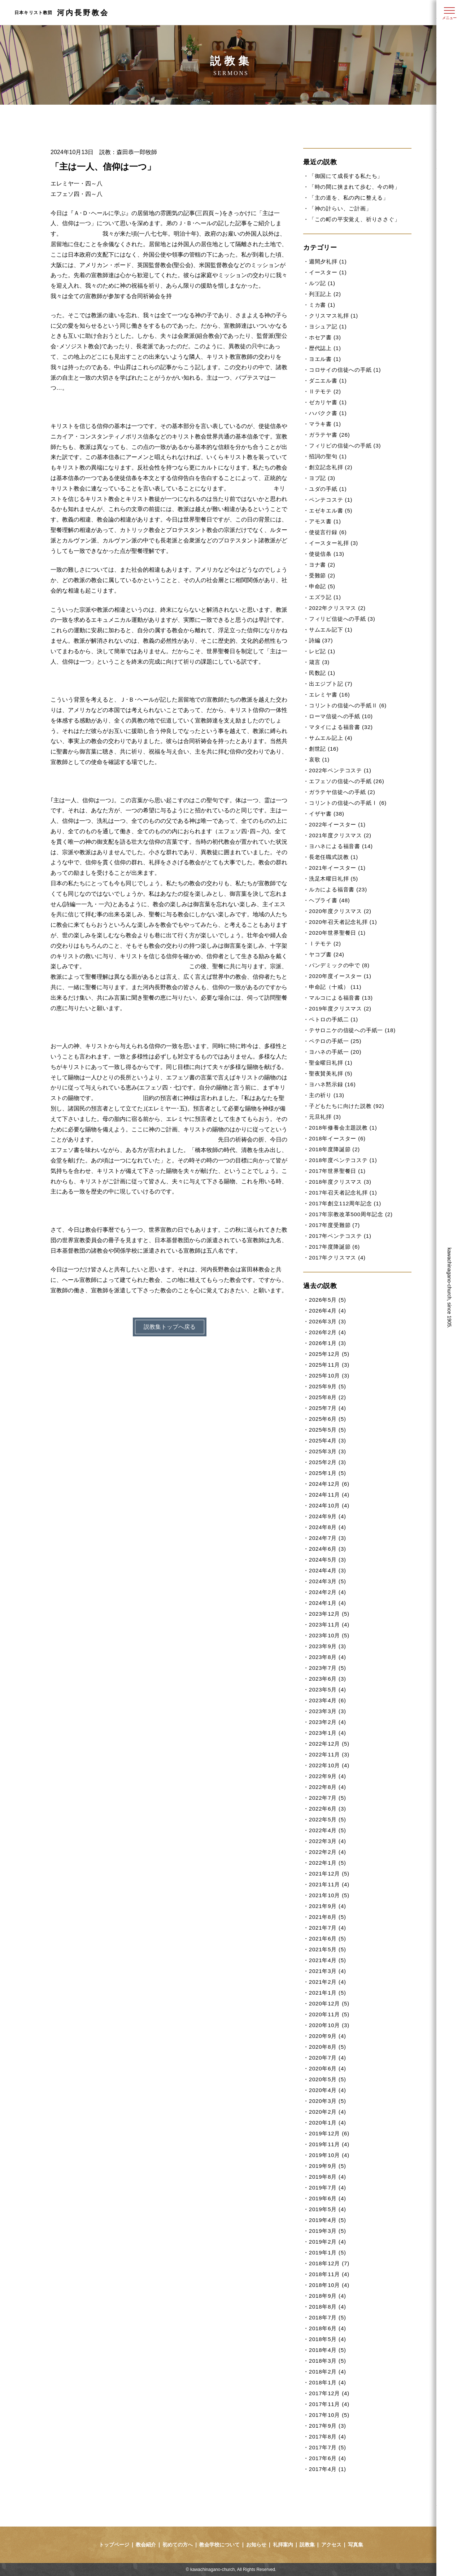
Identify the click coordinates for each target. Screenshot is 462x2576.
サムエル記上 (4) (331, 738)
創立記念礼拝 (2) (331, 467)
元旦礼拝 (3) (325, 1117)
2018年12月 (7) (329, 2263)
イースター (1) (328, 272)
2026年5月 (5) (327, 1300)
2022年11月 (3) (329, 1754)
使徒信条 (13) (326, 554)
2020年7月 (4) (327, 2058)
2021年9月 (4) (327, 1906)
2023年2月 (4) (327, 1722)
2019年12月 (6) (329, 2133)
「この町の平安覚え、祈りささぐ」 (354, 219)
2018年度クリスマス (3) (340, 1182)
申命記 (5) (322, 586)
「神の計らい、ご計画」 (340, 208)
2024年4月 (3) (327, 1570)
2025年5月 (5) (327, 1430)
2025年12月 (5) (329, 1354)
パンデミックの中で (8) (339, 965)
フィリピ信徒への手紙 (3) (342, 619)
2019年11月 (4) (329, 2144)
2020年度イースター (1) (340, 976)
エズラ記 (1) (325, 597)
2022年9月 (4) (327, 1776)
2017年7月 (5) (327, 2447)
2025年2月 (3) (327, 1462)
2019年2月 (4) (327, 2242)
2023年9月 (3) (327, 1646)
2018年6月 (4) (327, 2328)
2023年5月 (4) (327, 1689)
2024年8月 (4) (327, 1527)
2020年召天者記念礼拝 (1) (343, 922)
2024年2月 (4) (327, 1592)
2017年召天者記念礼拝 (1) (343, 1192)
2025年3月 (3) (327, 1451)
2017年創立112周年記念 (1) (345, 1203)
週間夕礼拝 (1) (328, 261)
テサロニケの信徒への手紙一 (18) (352, 1030)
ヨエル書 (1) (325, 359)
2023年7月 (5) (327, 1668)
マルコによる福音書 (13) (341, 998)
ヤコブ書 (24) (326, 954)
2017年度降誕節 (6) (334, 1247)
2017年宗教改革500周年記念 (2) (351, 1214)
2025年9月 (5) (327, 1386)
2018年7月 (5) (327, 2317)
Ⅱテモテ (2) (325, 391)
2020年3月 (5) (327, 2101)
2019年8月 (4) (327, 2177)
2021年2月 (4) (327, 1982)
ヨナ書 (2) (322, 565)
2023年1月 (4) (327, 1733)
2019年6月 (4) (327, 2198)
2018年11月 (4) (329, 2274)
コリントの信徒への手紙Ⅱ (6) (348, 705)
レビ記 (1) (322, 651)
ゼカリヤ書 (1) (328, 402)
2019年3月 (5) (327, 2231)
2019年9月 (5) (327, 2166)
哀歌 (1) (319, 759)
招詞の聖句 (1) (328, 456)
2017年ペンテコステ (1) (340, 1236)
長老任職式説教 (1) (333, 857)
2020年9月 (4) (327, 2036)
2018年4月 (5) (327, 2350)
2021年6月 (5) (327, 1938)
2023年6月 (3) (327, 1679)
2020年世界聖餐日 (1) (337, 933)
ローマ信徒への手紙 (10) (341, 716)
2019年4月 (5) (327, 2220)
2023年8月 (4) (327, 1657)
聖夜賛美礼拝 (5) (331, 1073)
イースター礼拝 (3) (333, 543)
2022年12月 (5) (329, 1744)
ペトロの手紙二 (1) (333, 1019)
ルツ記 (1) (322, 283)
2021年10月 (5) (329, 1895)
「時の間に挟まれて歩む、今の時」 (354, 187)
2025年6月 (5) (327, 1419)
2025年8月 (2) (327, 1397)
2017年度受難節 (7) (334, 1225)
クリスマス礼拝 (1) (333, 316)
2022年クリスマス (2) (337, 608)
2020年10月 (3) (329, 2025)
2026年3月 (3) (327, 1321)
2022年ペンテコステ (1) (340, 770)
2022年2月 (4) (327, 1852)
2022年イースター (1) (337, 824)
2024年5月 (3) (327, 1559)
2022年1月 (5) (327, 1863)
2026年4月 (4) (327, 1310)
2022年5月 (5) (327, 1819)
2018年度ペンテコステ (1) (343, 1160)
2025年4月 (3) (327, 1440)
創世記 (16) (324, 749)
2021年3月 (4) (327, 1971)
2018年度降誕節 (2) (334, 1149)
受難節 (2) (322, 575)
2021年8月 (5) (327, 1917)
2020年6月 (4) (327, 2068)
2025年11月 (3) (329, 1365)
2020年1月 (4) (327, 2122)
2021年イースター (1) (337, 868)
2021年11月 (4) (329, 1884)
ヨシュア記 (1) (328, 326)
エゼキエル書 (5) (331, 510)
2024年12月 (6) (329, 1484)
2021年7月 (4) (327, 1928)
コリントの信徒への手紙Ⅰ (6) (348, 803)
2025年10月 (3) (329, 1375)
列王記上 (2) (325, 294)
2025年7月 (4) (327, 1408)
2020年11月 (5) (329, 2014)
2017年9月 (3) (327, 2426)
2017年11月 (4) (329, 2404)
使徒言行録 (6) (328, 532)
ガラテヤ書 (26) (329, 435)
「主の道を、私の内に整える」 (349, 198)
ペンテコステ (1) (331, 500)
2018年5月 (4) (327, 2339)
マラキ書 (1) (325, 424)
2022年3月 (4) (327, 1841)
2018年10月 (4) (329, 2285)
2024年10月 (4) (329, 1505)
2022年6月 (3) (327, 1809)
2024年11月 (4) (329, 1495)
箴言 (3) (319, 662)
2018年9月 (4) (327, 2296)
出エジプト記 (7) (331, 684)
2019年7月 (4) (327, 2187)
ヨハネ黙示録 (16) (332, 1084)
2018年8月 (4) (327, 2307)
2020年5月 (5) (327, 2079)
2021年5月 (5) (327, 1949)
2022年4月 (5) (327, 1830)
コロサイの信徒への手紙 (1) (345, 370)
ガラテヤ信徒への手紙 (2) (342, 792)
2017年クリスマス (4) (337, 1257)
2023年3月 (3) (327, 1711)
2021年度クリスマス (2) (340, 835)
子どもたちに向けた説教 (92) (346, 1106)
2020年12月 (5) (329, 2003)
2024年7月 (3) (327, 1538)
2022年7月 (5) (327, 1798)
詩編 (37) (321, 640)
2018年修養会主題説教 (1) (343, 1128)
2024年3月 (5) (327, 1581)
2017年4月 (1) (327, 2469)
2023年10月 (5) (329, 1635)
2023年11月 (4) (329, 1624)
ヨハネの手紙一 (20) (335, 1052)
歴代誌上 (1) (325, 348)
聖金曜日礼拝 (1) (331, 1063)
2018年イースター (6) (337, 1138)
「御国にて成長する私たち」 (346, 176)
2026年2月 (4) (327, 1332)
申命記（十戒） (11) (335, 987)
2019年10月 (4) (329, 2155)
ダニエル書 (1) (328, 380)
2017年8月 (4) (327, 2436)
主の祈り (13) (326, 1095)
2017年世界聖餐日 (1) (337, 1171)
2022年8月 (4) (327, 1787)
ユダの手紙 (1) (328, 489)
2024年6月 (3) (327, 1549)
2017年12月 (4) (329, 2393)
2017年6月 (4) (327, 2458)
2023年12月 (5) (329, 1614)
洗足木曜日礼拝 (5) (333, 879)
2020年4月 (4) (327, 2090)
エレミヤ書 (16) (329, 694)
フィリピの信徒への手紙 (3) (345, 445)
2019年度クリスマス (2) (340, 1008)
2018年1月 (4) (327, 2382)
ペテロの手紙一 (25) (335, 1041)
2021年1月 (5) (327, 1993)
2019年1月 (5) (327, 2252)
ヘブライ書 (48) (329, 900)
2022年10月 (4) (329, 1765)
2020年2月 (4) (327, 2112)
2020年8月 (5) (327, 2047)
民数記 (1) (322, 673)
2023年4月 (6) (327, 1700)
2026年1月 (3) (327, 1343)
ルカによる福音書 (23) (338, 889)
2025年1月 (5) (327, 1473)
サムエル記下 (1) (331, 629)
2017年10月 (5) (329, 2415)
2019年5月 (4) (327, 2209)
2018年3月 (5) (327, 2361)
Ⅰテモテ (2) (325, 943)
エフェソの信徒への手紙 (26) (346, 781)
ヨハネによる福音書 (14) (341, 846)
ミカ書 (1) (322, 305)
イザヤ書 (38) (326, 814)
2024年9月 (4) (327, 1516)
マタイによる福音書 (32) (341, 727)
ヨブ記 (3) (322, 478)
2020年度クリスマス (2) (340, 911)
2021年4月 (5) (327, 1960)
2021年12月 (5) (329, 1873)
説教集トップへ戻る (170, 1327)
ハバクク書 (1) (328, 413)
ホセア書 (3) (325, 337)
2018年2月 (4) (327, 2371)
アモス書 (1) (325, 521)
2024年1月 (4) (327, 1603)
